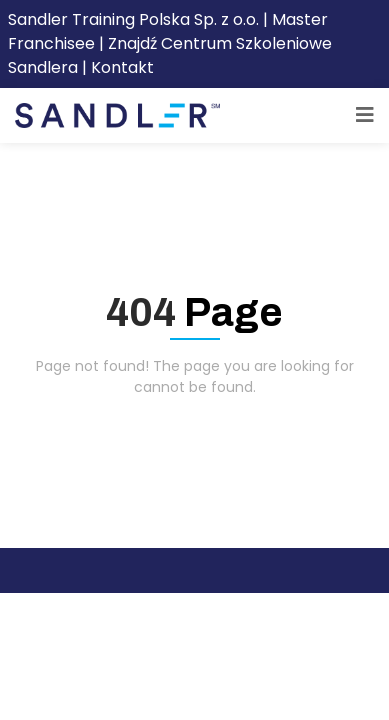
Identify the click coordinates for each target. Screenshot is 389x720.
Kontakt (122, 67)
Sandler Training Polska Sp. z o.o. (135, 19)
